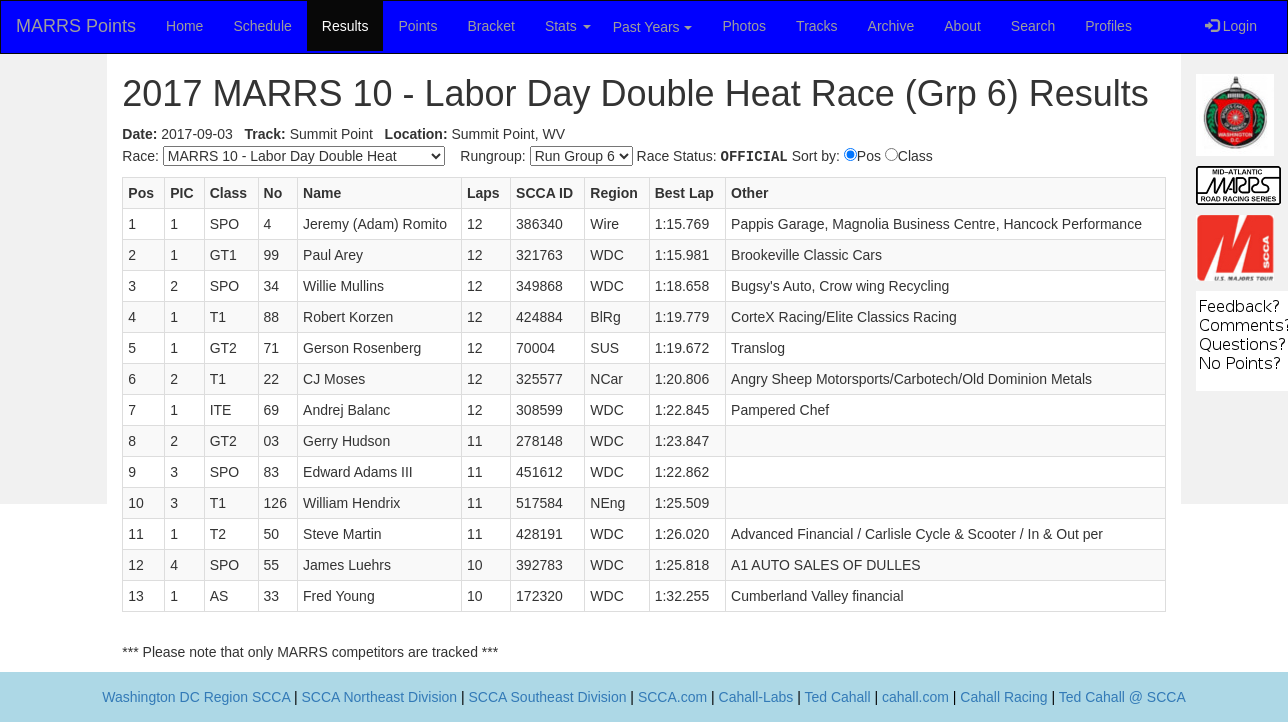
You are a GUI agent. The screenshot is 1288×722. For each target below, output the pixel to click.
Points (417, 26)
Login (1231, 26)
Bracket (490, 26)
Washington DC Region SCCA (196, 697)
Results (345, 26)
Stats (568, 26)
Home (184, 26)
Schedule (262, 26)
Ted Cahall (837, 697)
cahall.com (915, 697)
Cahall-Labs (756, 697)
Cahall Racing (1003, 697)
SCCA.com (672, 697)
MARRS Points (76, 26)
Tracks (816, 26)
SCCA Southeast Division (548, 697)
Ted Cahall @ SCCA (1122, 697)
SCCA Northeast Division (379, 697)
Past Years (652, 27)
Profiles (1108, 26)
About (962, 26)
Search (1033, 26)
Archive (891, 26)
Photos (745, 26)
